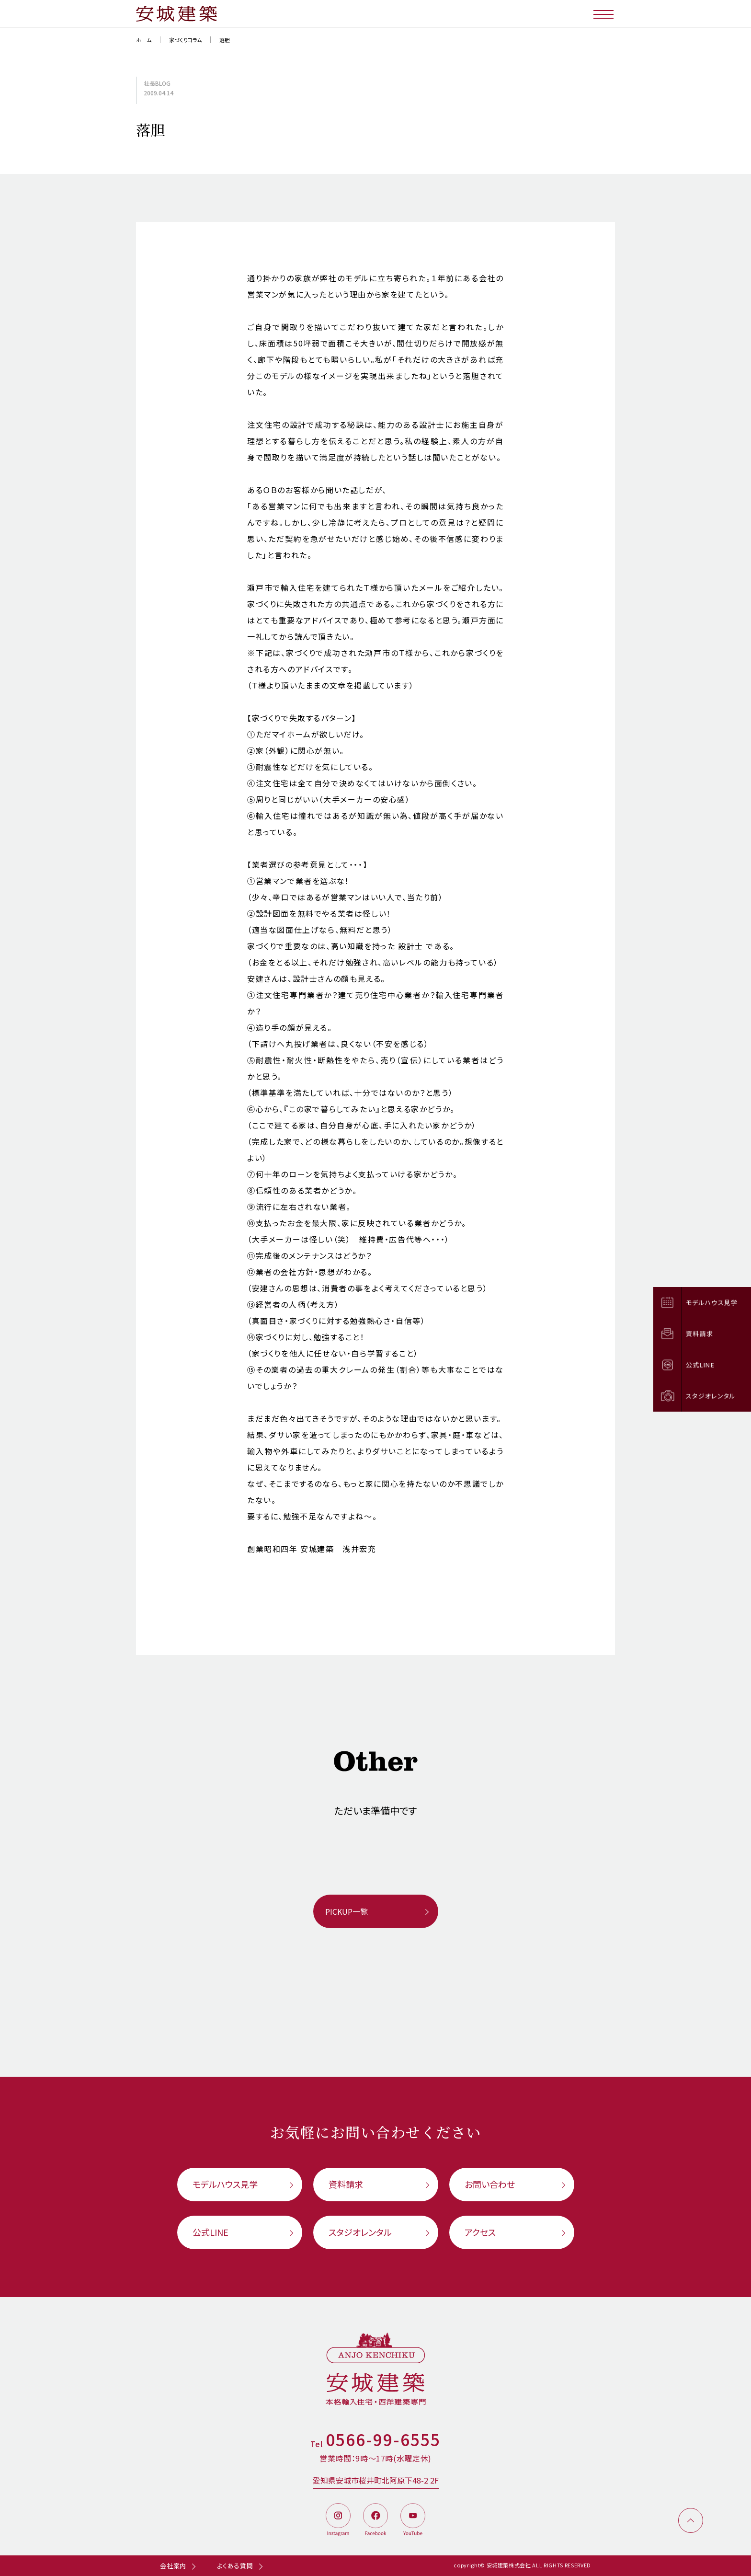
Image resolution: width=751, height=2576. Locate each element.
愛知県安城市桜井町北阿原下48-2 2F (376, 2480)
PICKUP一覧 (346, 1911)
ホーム (143, 40)
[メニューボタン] (604, 14)
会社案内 (173, 2566)
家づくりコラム (185, 40)
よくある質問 (235, 2566)
